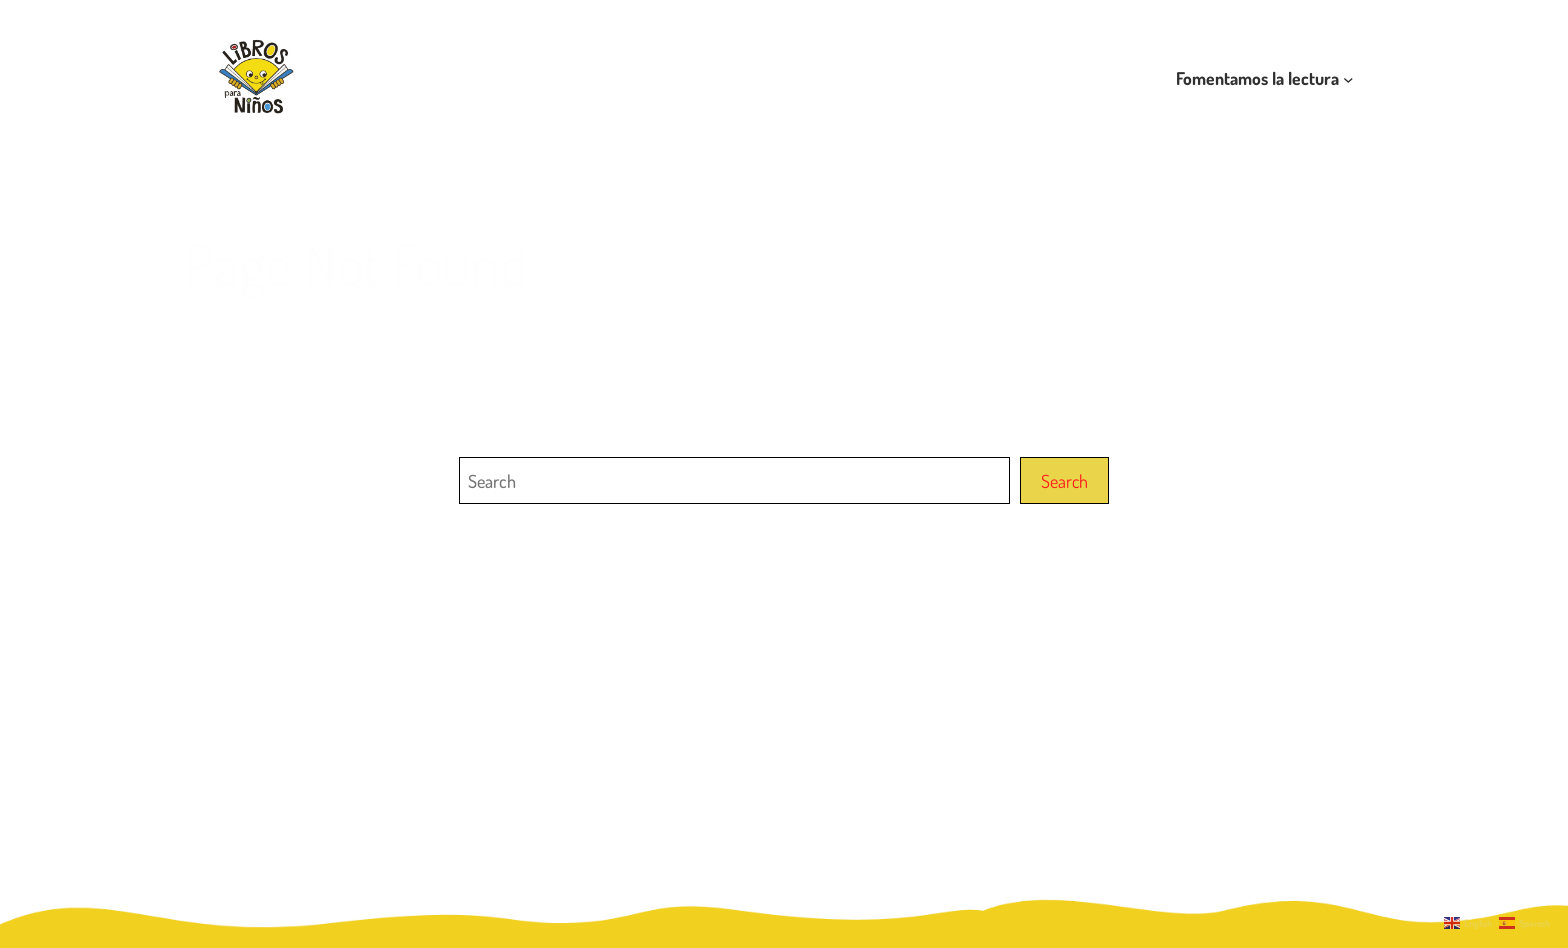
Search (1064, 480)
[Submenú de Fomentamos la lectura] (1348, 78)
